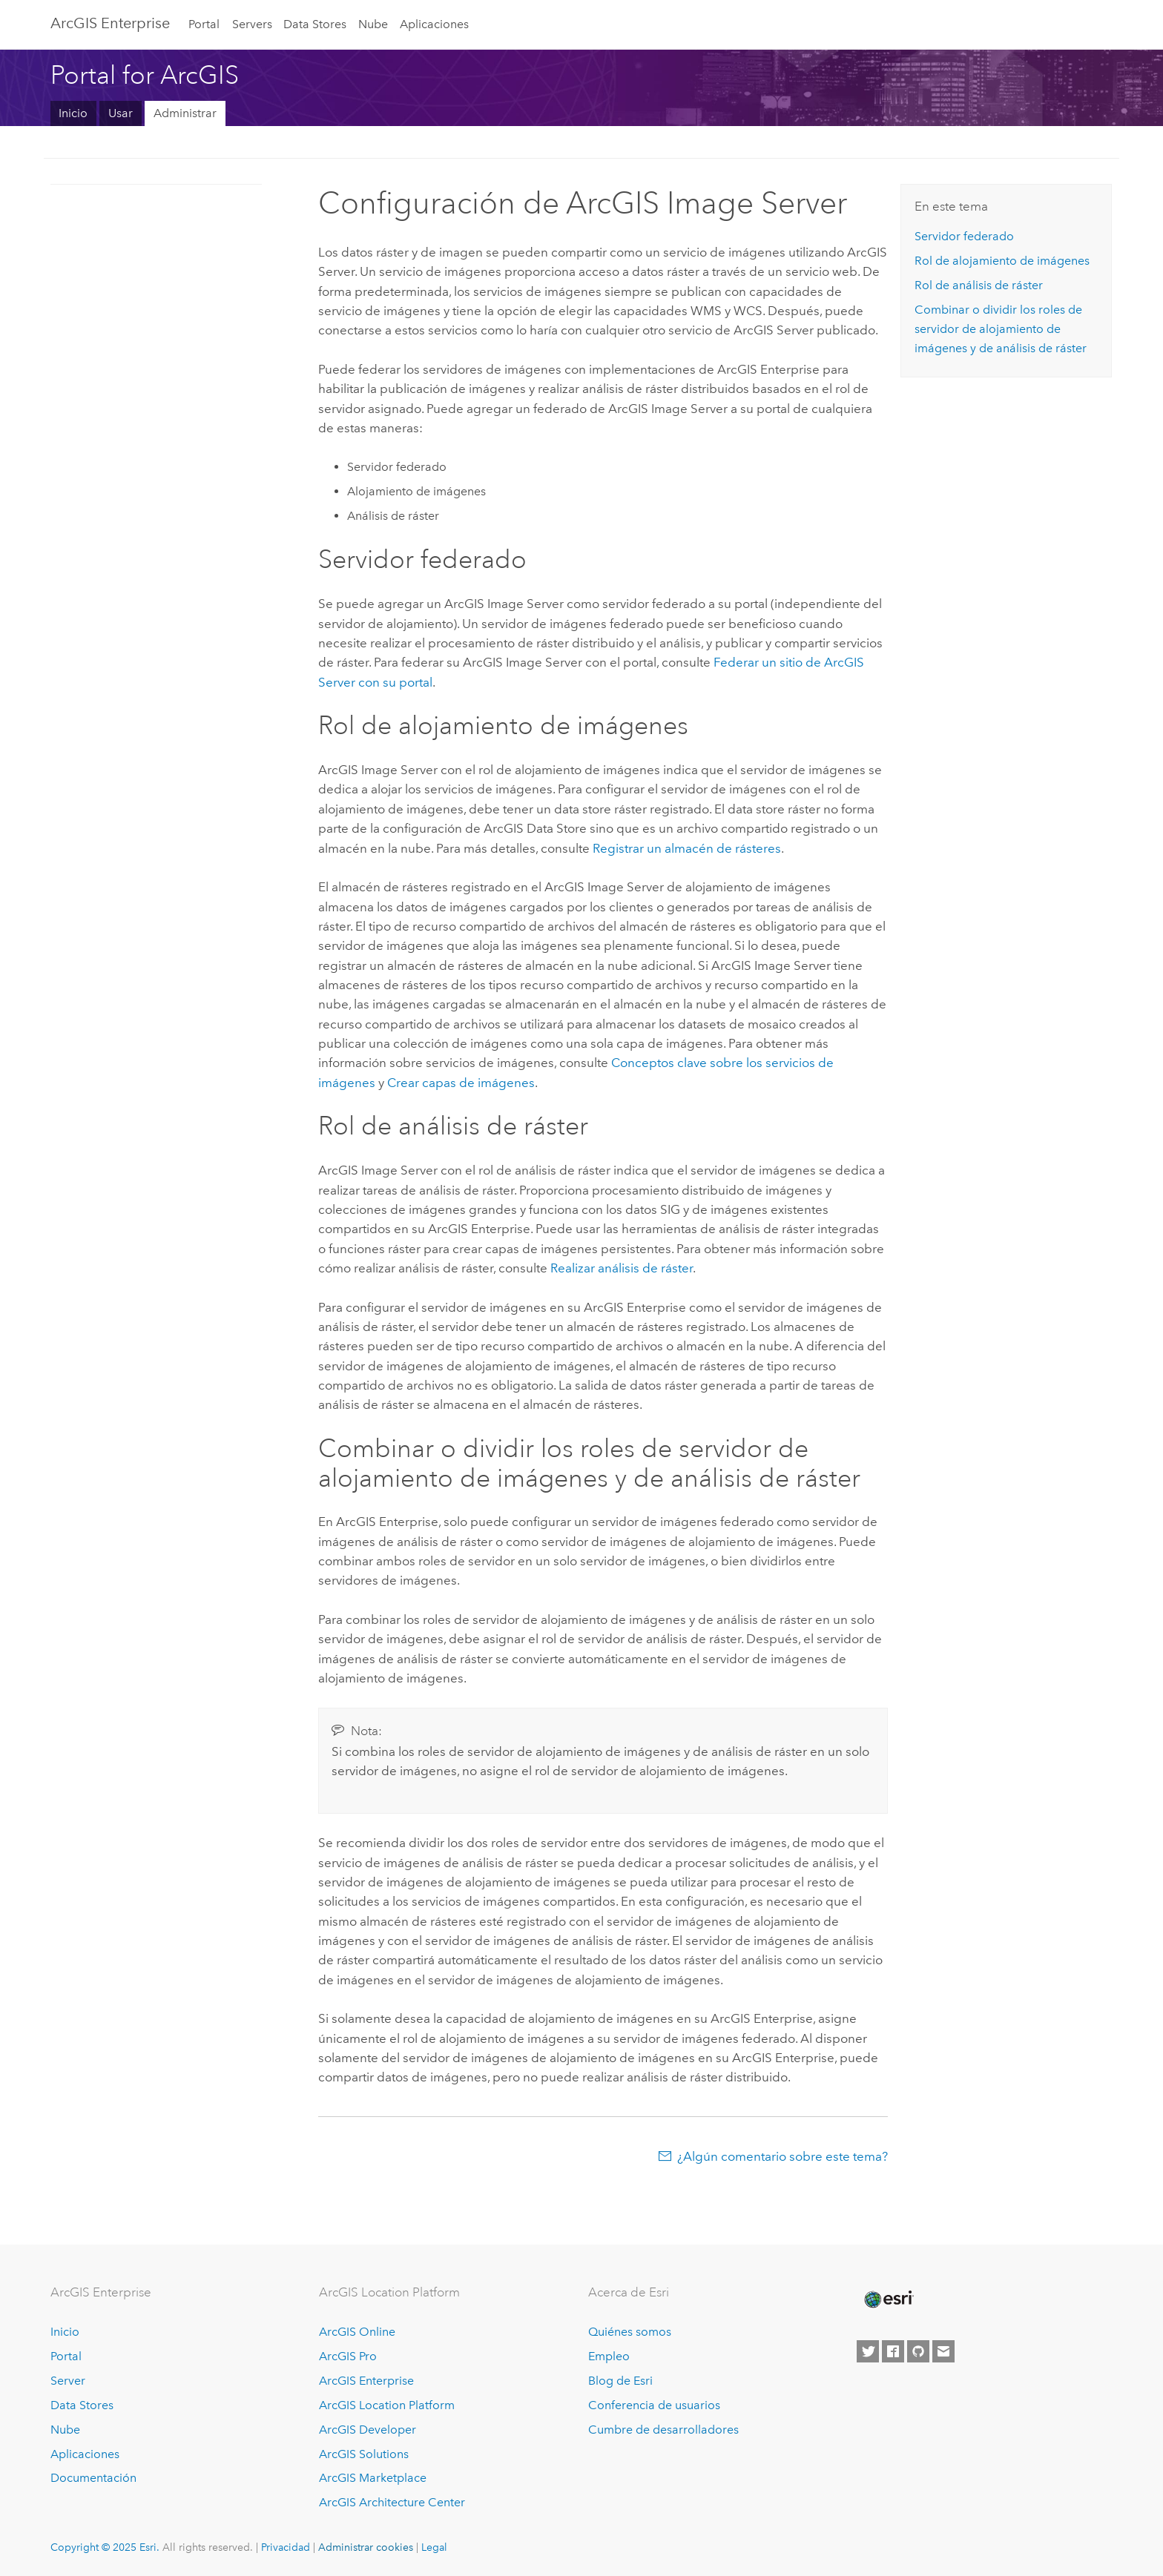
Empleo (609, 2356)
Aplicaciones (434, 24)
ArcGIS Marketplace (372, 2478)
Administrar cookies (365, 2547)
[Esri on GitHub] (918, 2351)
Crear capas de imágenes (461, 1082)
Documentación (93, 2478)
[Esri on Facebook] (893, 2351)
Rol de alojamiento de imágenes (1002, 261)
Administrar (185, 113)
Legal (434, 2547)
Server (67, 2381)
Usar (120, 113)
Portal (204, 24)
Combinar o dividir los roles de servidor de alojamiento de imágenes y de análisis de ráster (1001, 329)
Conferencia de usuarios (654, 2405)
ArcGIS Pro (348, 2356)
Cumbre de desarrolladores (663, 2430)
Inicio (73, 113)
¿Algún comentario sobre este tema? (782, 2156)
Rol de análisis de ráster (979, 285)
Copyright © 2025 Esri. (104, 2547)
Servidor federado (964, 236)
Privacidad (285, 2547)
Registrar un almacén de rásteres (687, 848)
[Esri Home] (888, 2299)
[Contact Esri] (943, 2351)
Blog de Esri (620, 2381)
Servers (252, 24)
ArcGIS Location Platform (387, 2405)
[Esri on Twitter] (868, 2351)
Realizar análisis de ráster (621, 1268)
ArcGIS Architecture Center (392, 2502)
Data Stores (314, 24)
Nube (373, 24)
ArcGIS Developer (367, 2430)
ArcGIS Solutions (364, 2454)
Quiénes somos (629, 2332)
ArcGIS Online (357, 2332)
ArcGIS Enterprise (110, 23)
